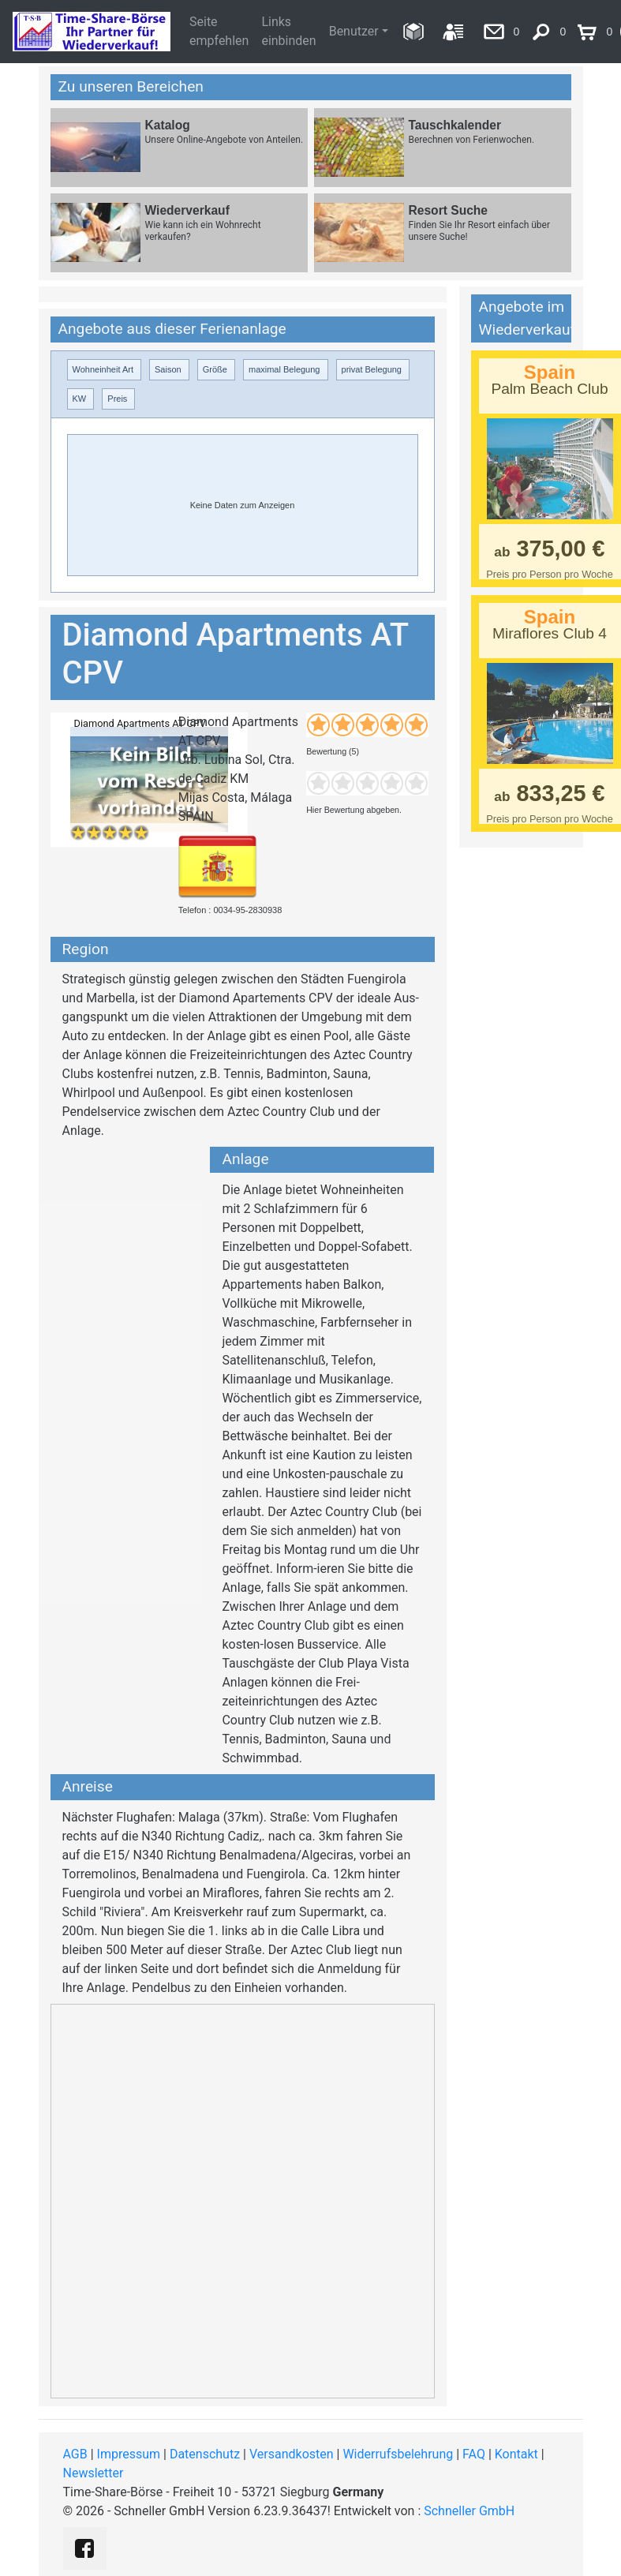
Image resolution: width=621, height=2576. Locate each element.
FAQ (473, 2454)
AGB (75, 2454)
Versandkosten (291, 2454)
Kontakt (516, 2454)
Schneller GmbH (469, 2510)
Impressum (129, 2454)
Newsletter (93, 2473)
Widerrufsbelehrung (397, 2454)
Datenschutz (205, 2454)
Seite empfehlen (219, 31)
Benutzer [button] (354, 31)
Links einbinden (288, 31)
